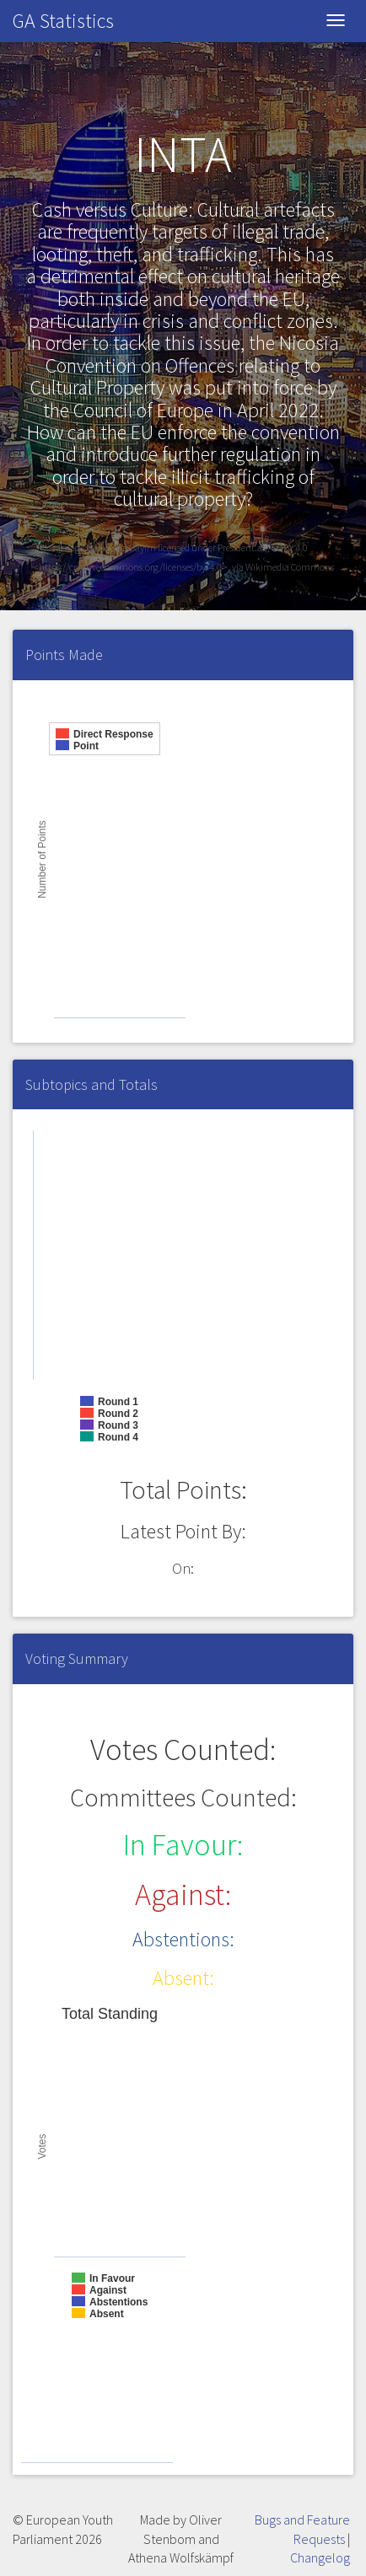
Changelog (320, 2557)
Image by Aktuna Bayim (108, 547)
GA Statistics (63, 21)
